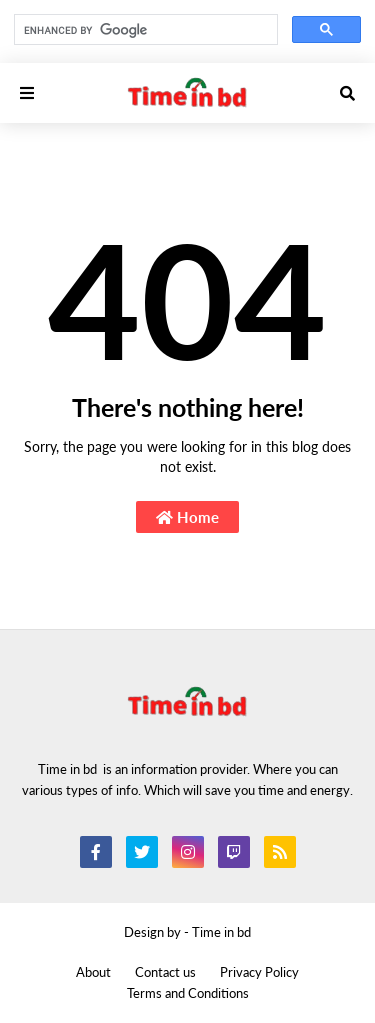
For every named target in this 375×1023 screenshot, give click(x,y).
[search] (144, 30)
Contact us (165, 972)
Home (187, 517)
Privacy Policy (259, 972)
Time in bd (221, 932)
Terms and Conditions (188, 993)
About (93, 972)
